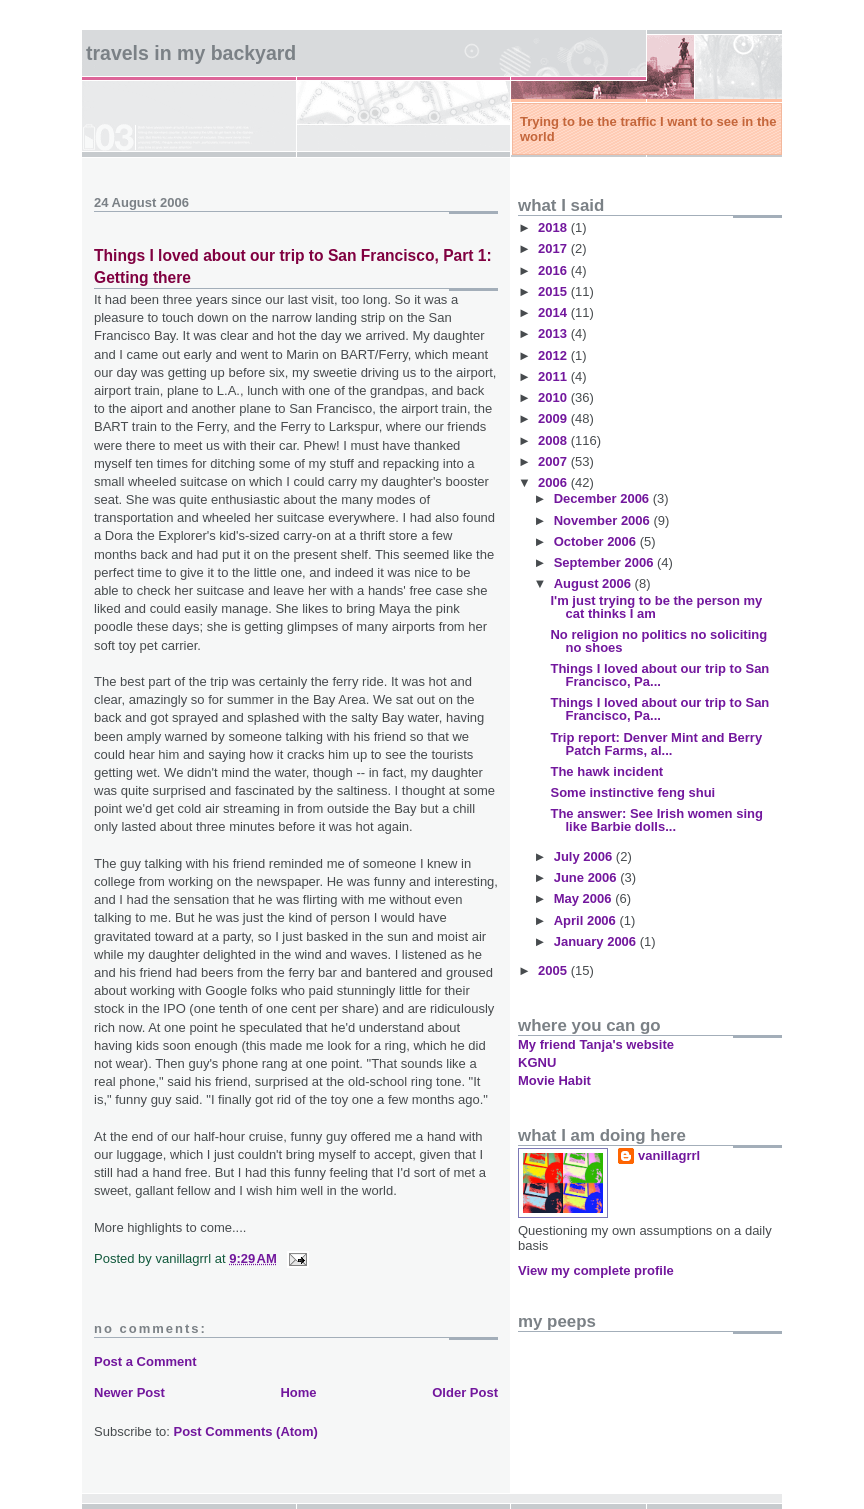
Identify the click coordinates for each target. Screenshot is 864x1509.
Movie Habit (554, 1080)
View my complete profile (596, 1270)
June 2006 (587, 877)
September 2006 (605, 562)
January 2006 (597, 941)
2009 (554, 418)
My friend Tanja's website (596, 1044)
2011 (554, 376)
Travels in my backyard (191, 53)
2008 (554, 440)
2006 (554, 482)
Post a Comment (145, 1361)
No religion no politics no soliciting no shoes (658, 641)
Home (298, 1392)
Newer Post (129, 1392)
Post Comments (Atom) (246, 1431)
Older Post (465, 1392)
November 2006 (604, 520)
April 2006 (587, 920)
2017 (554, 248)
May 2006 (584, 898)
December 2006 (603, 498)
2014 (554, 312)
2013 (554, 333)
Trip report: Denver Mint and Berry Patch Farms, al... (656, 744)
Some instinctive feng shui (632, 792)
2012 (554, 355)
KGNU (537, 1062)
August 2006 (594, 583)
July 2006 (585, 856)
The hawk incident (606, 771)
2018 (554, 227)
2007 (554, 461)
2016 (554, 270)
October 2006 (597, 541)
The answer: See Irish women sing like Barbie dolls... (656, 820)
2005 (554, 970)
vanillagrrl (669, 1155)
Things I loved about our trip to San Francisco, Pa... (659, 675)
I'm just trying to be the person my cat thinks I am (656, 607)
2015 (554, 291)
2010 (554, 397)
